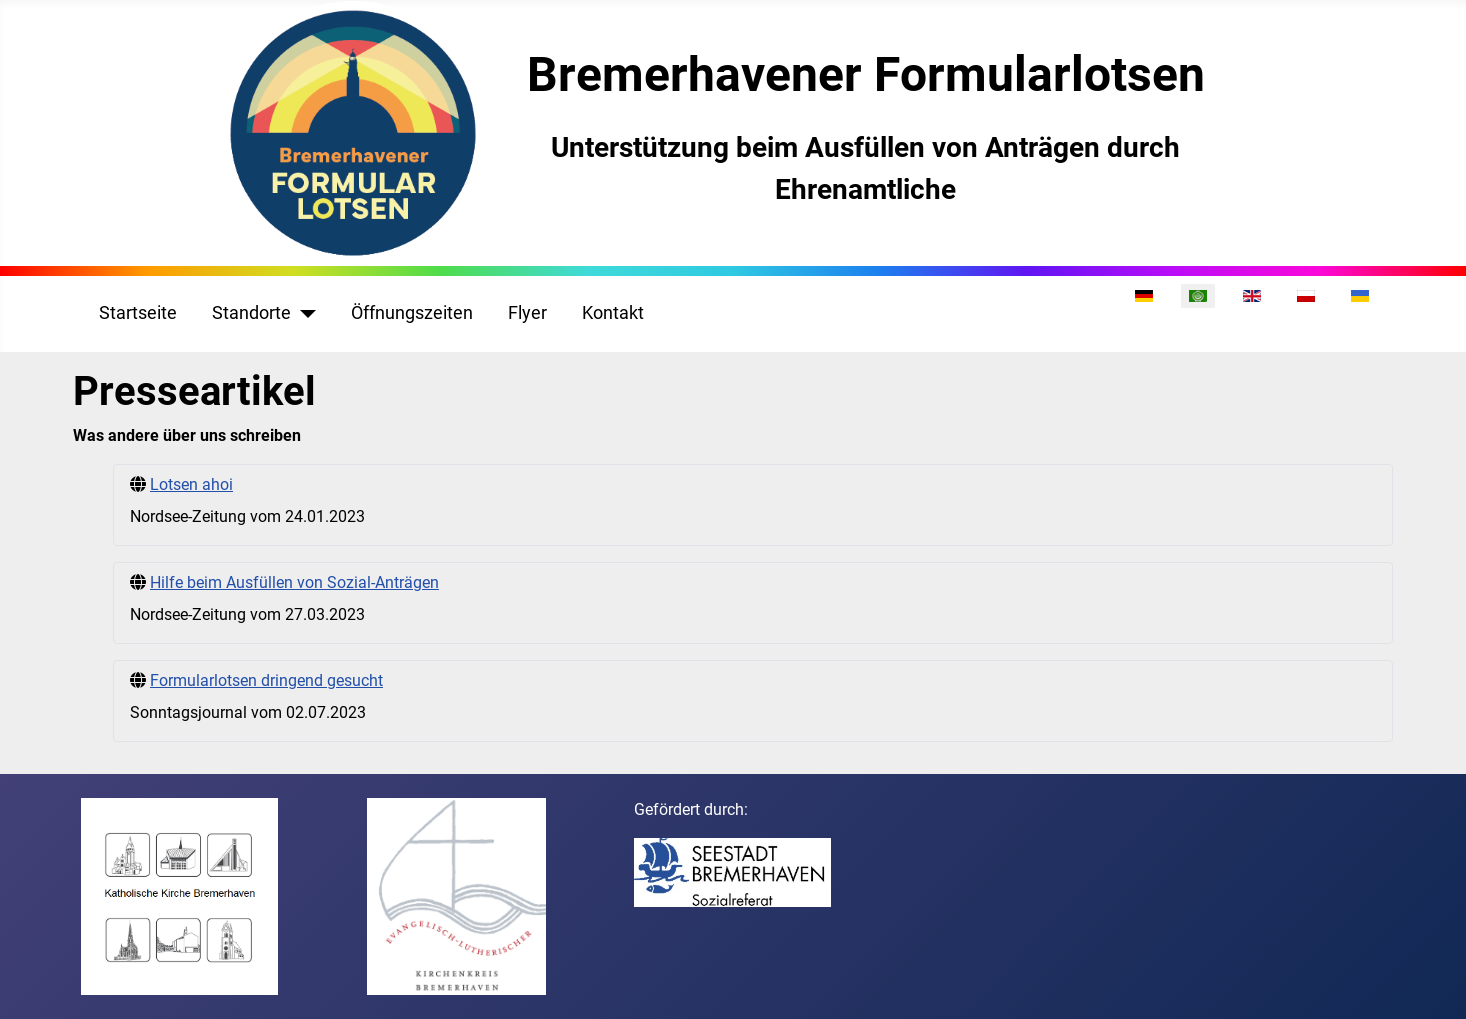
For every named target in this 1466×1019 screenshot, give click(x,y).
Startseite (138, 313)
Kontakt (613, 313)
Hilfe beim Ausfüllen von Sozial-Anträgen (294, 582)
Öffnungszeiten (412, 313)
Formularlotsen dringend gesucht (266, 680)
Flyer (527, 313)
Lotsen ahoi (191, 484)
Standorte (251, 313)
